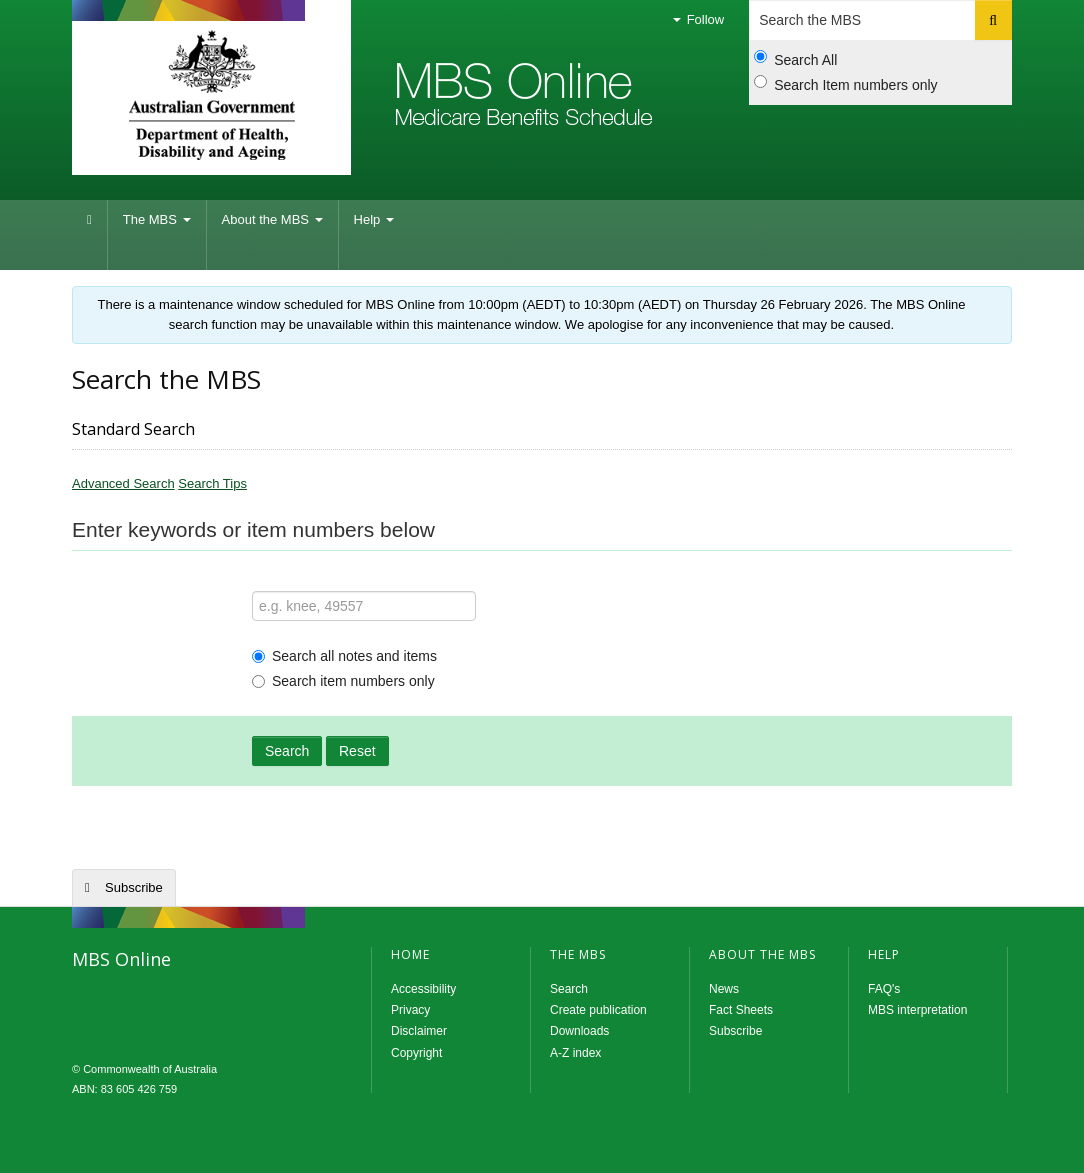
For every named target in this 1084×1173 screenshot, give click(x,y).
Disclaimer (419, 1031)
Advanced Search (123, 483)
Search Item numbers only (845, 84)
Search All (795, 59)
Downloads (579, 1031)
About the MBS (272, 219)
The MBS (157, 219)
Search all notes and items (344, 656)
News (724, 989)
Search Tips (212, 483)
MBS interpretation (917, 1010)
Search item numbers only (343, 681)
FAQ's (884, 989)
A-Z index (575, 1053)
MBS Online (197, 1005)
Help (374, 219)
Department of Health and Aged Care (211, 95)
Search (287, 751)
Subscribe (134, 887)
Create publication (598, 1010)
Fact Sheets (741, 1010)
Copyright (416, 1053)
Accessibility (423, 989)
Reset (357, 751)
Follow (698, 19)
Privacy (410, 1010)
